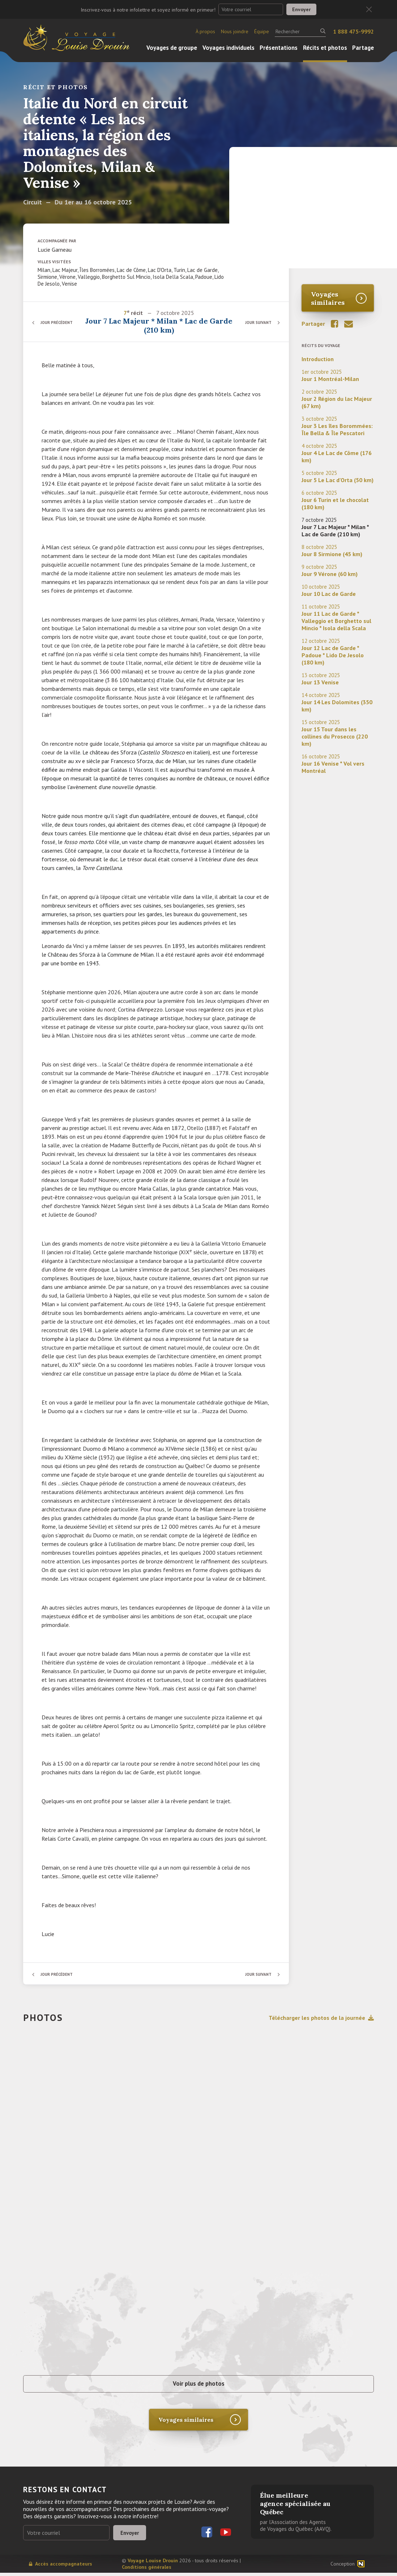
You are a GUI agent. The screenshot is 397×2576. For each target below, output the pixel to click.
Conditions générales (146, 2570)
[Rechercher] (300, 31)
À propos (205, 31)
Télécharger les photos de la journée (321, 2017)
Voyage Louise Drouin (153, 2563)
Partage (363, 48)
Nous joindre (234, 31)
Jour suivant (256, 322)
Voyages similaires (328, 298)
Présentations (279, 48)
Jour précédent (59, 322)
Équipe (261, 31)
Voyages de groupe (171, 48)
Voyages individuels (228, 48)
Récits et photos (325, 48)
